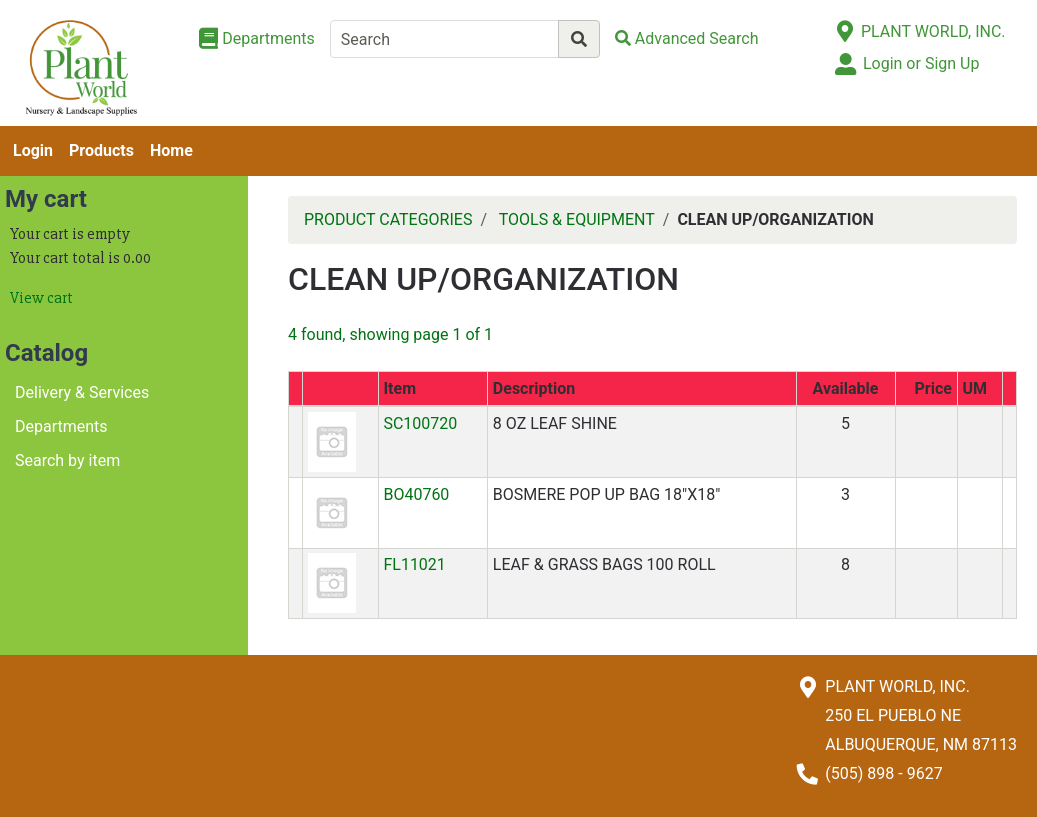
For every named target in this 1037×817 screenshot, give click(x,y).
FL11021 (414, 564)
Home (171, 150)
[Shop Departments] (257, 39)
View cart (41, 298)
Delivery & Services (82, 392)
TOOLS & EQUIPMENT (577, 219)
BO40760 (416, 494)
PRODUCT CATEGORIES (388, 219)
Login (33, 150)
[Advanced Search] (687, 38)
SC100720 (420, 423)
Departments (61, 426)
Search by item (67, 460)
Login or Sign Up (921, 63)
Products (101, 150)
